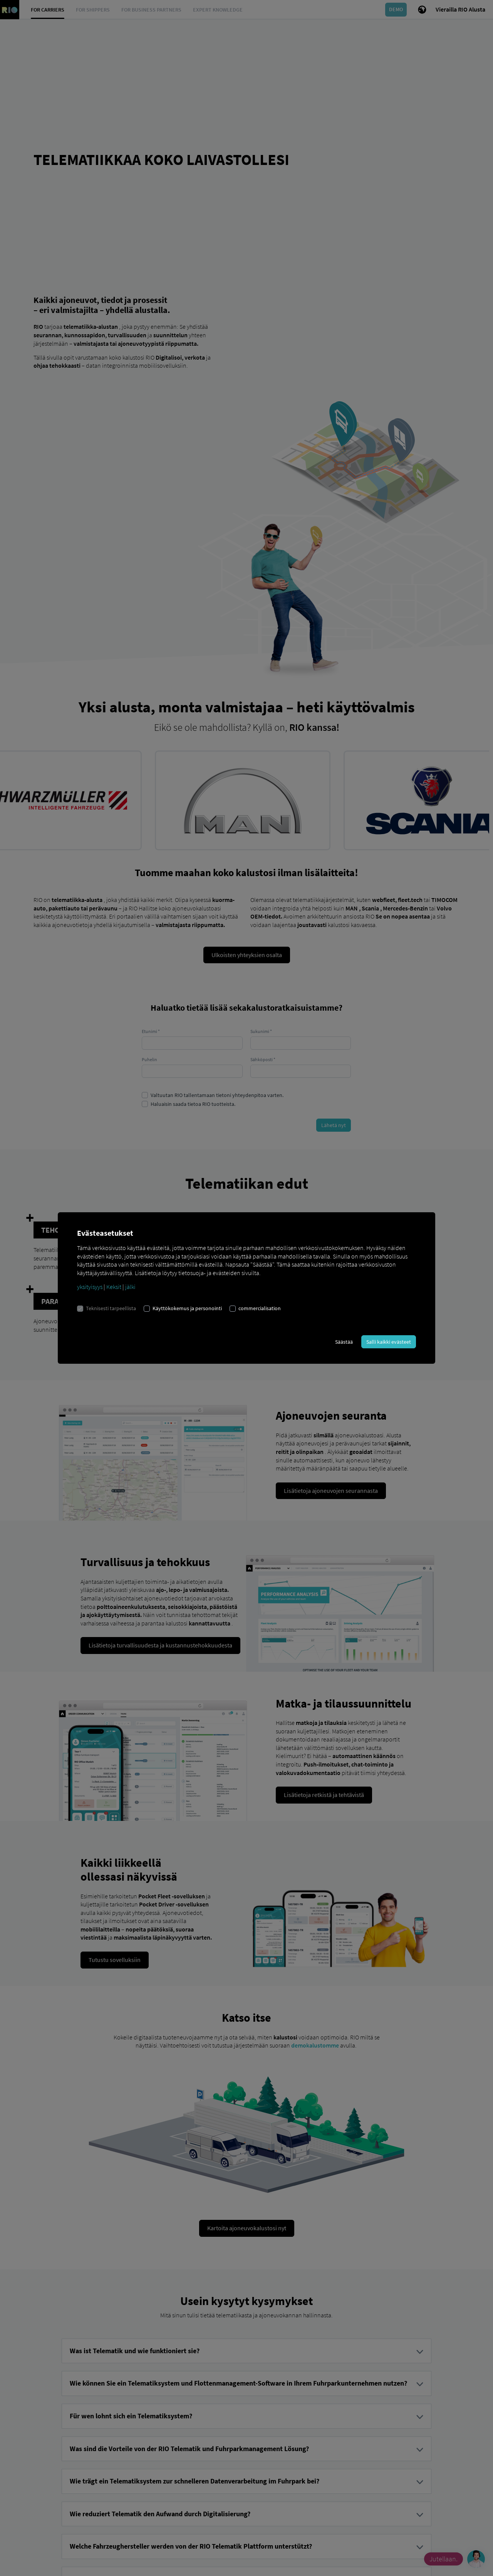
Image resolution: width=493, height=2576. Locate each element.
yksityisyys (89, 1287)
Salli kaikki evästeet (388, 1341)
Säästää (344, 1341)
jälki (130, 1287)
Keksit (113, 1287)
